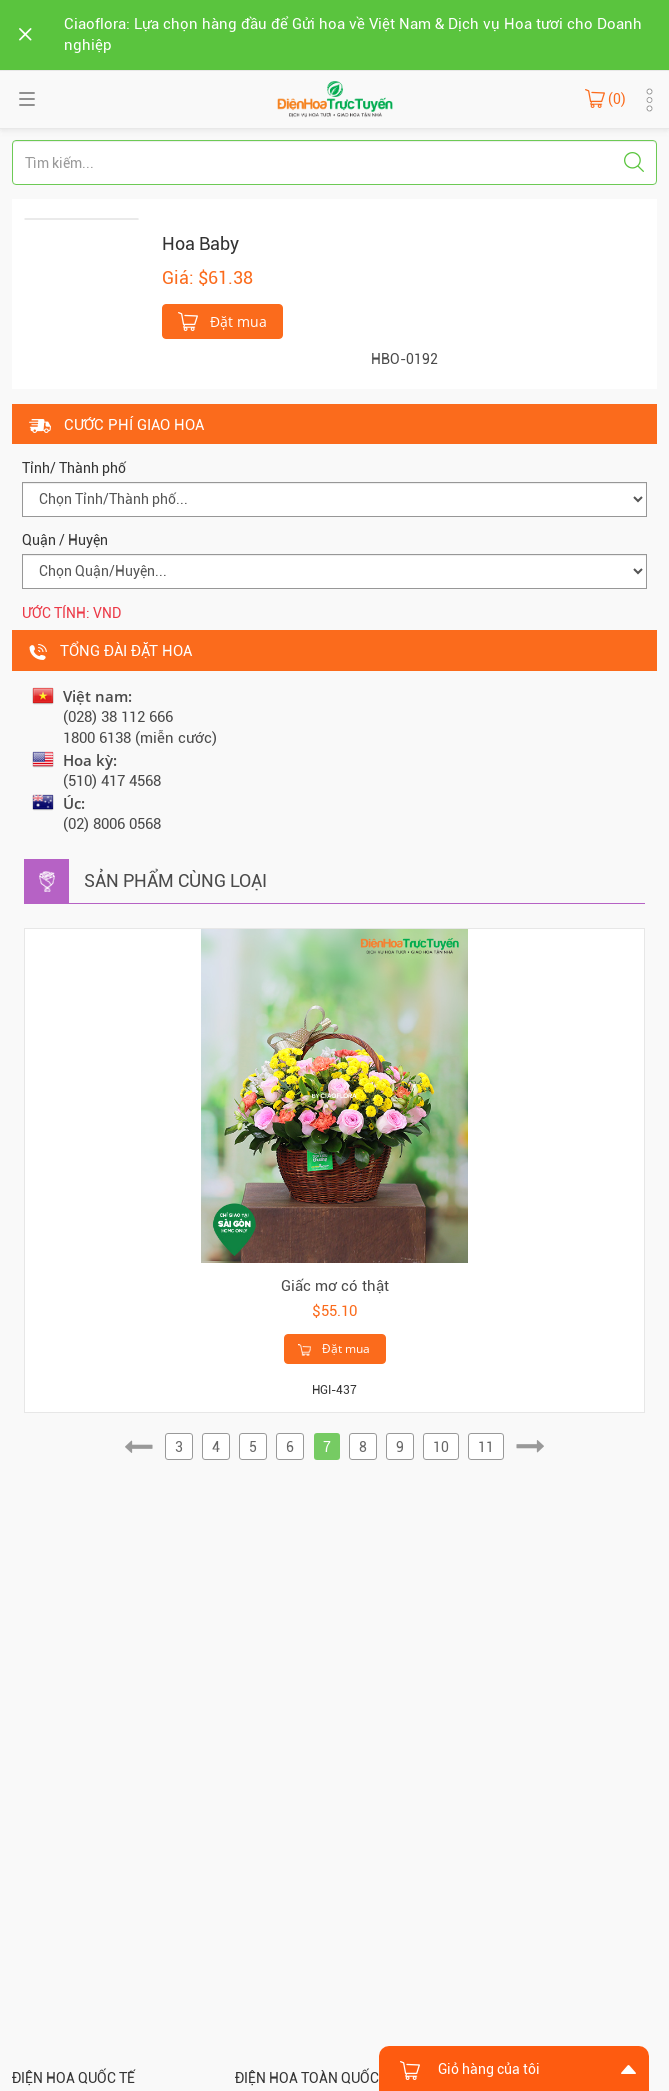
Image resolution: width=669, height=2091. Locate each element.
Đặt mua (222, 320)
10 (441, 1447)
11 (486, 1447)
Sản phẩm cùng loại (175, 880)
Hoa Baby (200, 243)
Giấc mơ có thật (335, 1286)
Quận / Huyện (65, 540)
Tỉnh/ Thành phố (74, 468)
